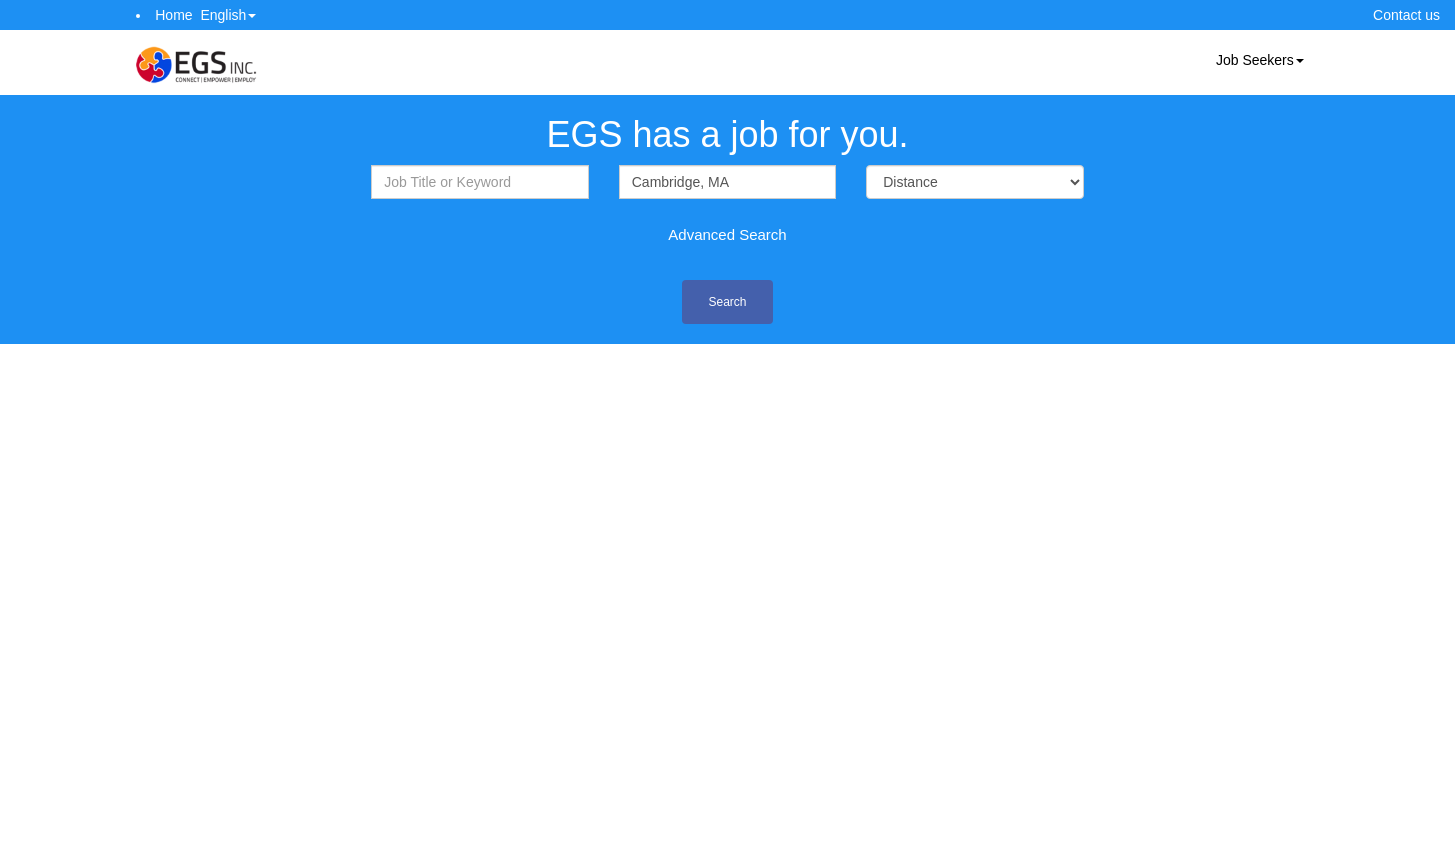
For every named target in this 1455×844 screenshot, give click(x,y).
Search (727, 302)
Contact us (1406, 15)
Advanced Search (727, 234)
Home (173, 15)
